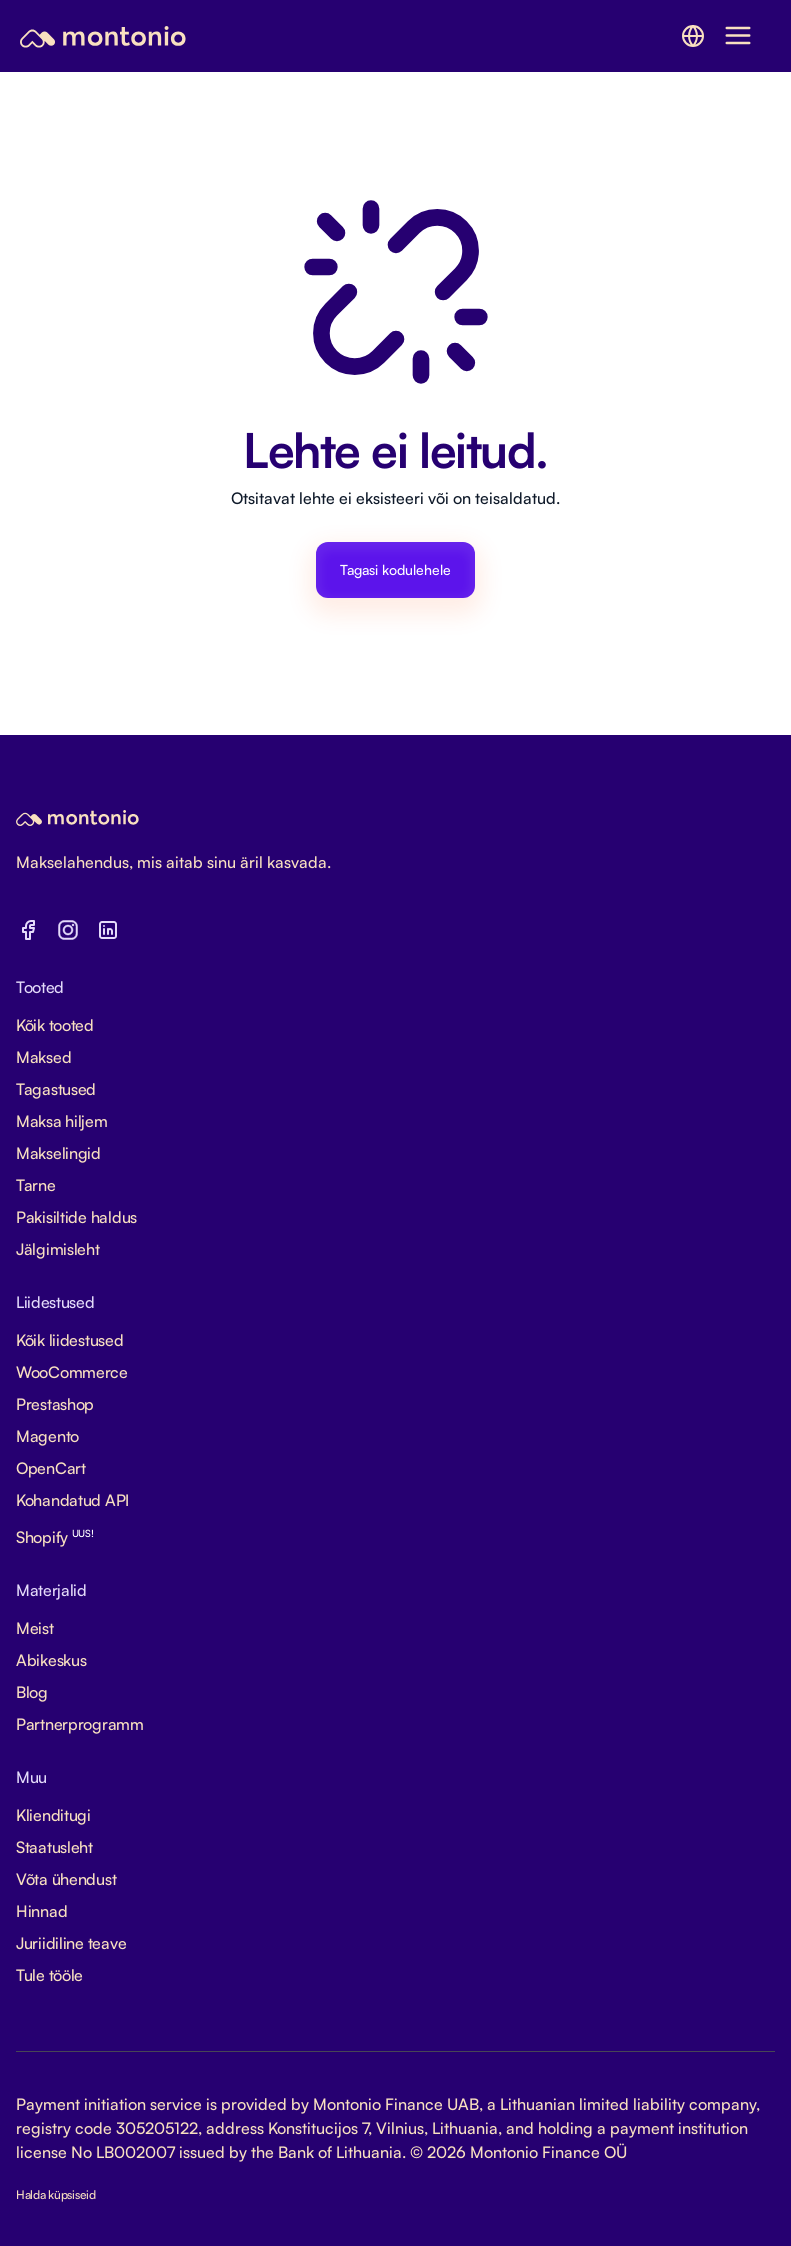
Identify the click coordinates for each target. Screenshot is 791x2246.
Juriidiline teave (71, 1943)
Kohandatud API (72, 1500)
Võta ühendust (66, 1879)
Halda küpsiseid (56, 2194)
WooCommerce (72, 1372)
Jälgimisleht (58, 1249)
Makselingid (58, 1153)
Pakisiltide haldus (76, 1217)
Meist (35, 1628)
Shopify (55, 1537)
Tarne (36, 1185)
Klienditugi (53, 1815)
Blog (32, 1692)
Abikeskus (51, 1660)
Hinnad (41, 1911)
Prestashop (55, 1404)
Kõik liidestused (70, 1340)
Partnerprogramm (80, 1724)
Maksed (43, 1057)
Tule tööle (49, 1975)
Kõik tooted (55, 1025)
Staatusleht (54, 1847)
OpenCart (51, 1468)
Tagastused (56, 1089)
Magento (47, 1436)
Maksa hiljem (62, 1121)
